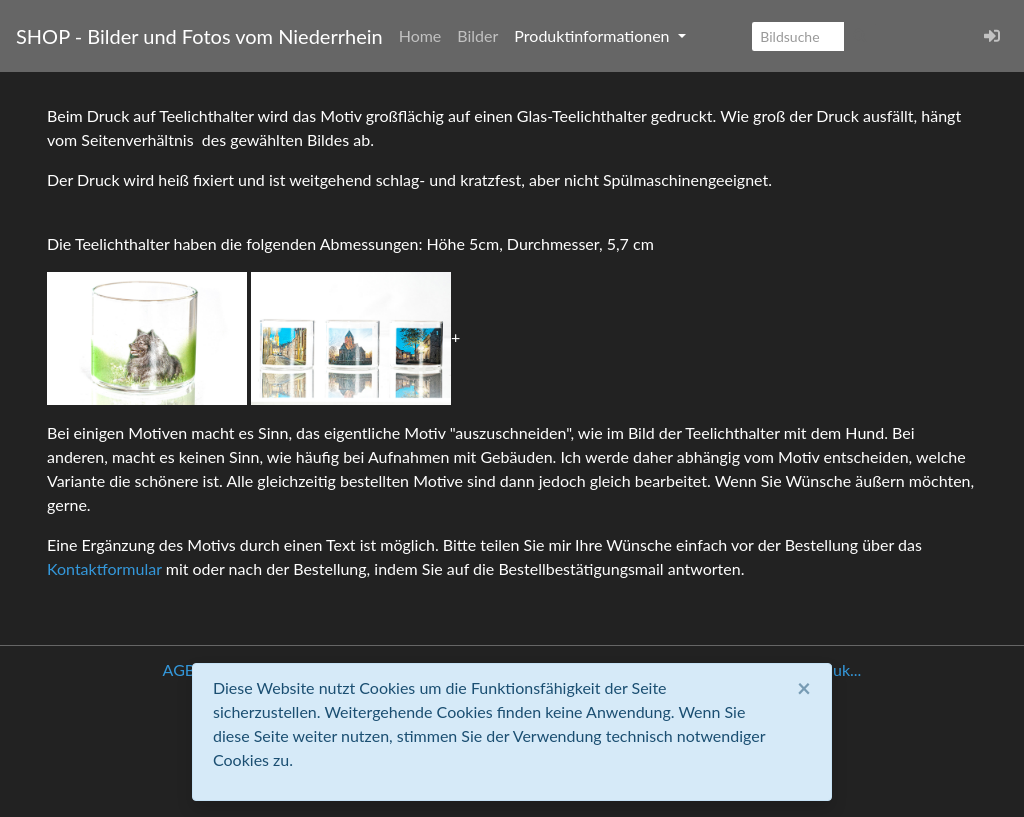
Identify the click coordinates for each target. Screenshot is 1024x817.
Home (420, 35)
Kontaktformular (104, 568)
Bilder (477, 35)
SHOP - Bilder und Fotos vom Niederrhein (199, 36)
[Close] (804, 688)
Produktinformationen (593, 35)
